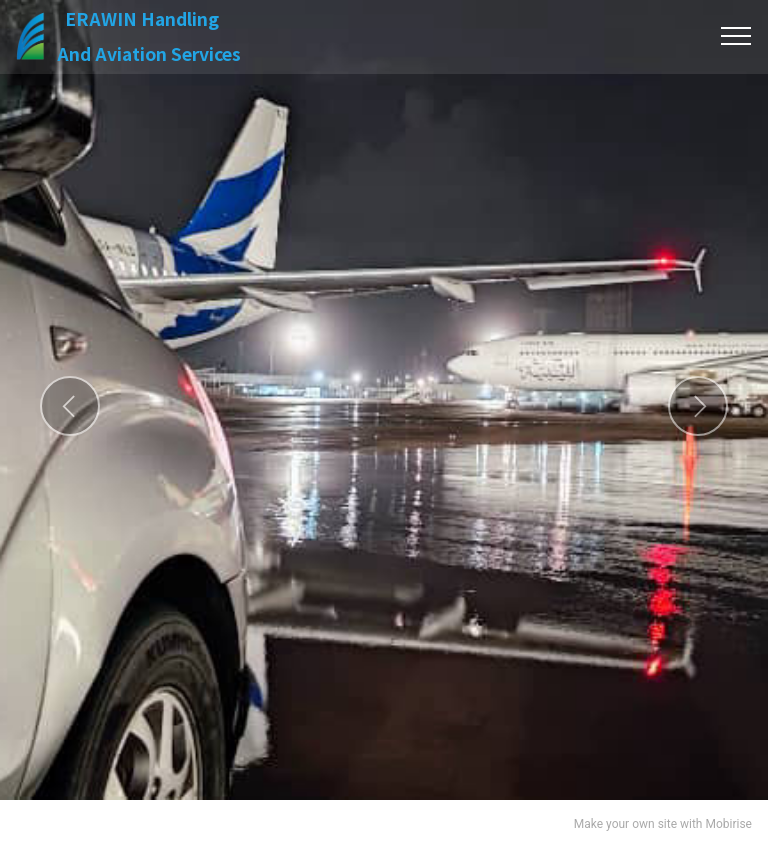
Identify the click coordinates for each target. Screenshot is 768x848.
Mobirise (728, 824)
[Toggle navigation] (736, 36)
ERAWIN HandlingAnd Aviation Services (155, 36)
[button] (70, 406)
